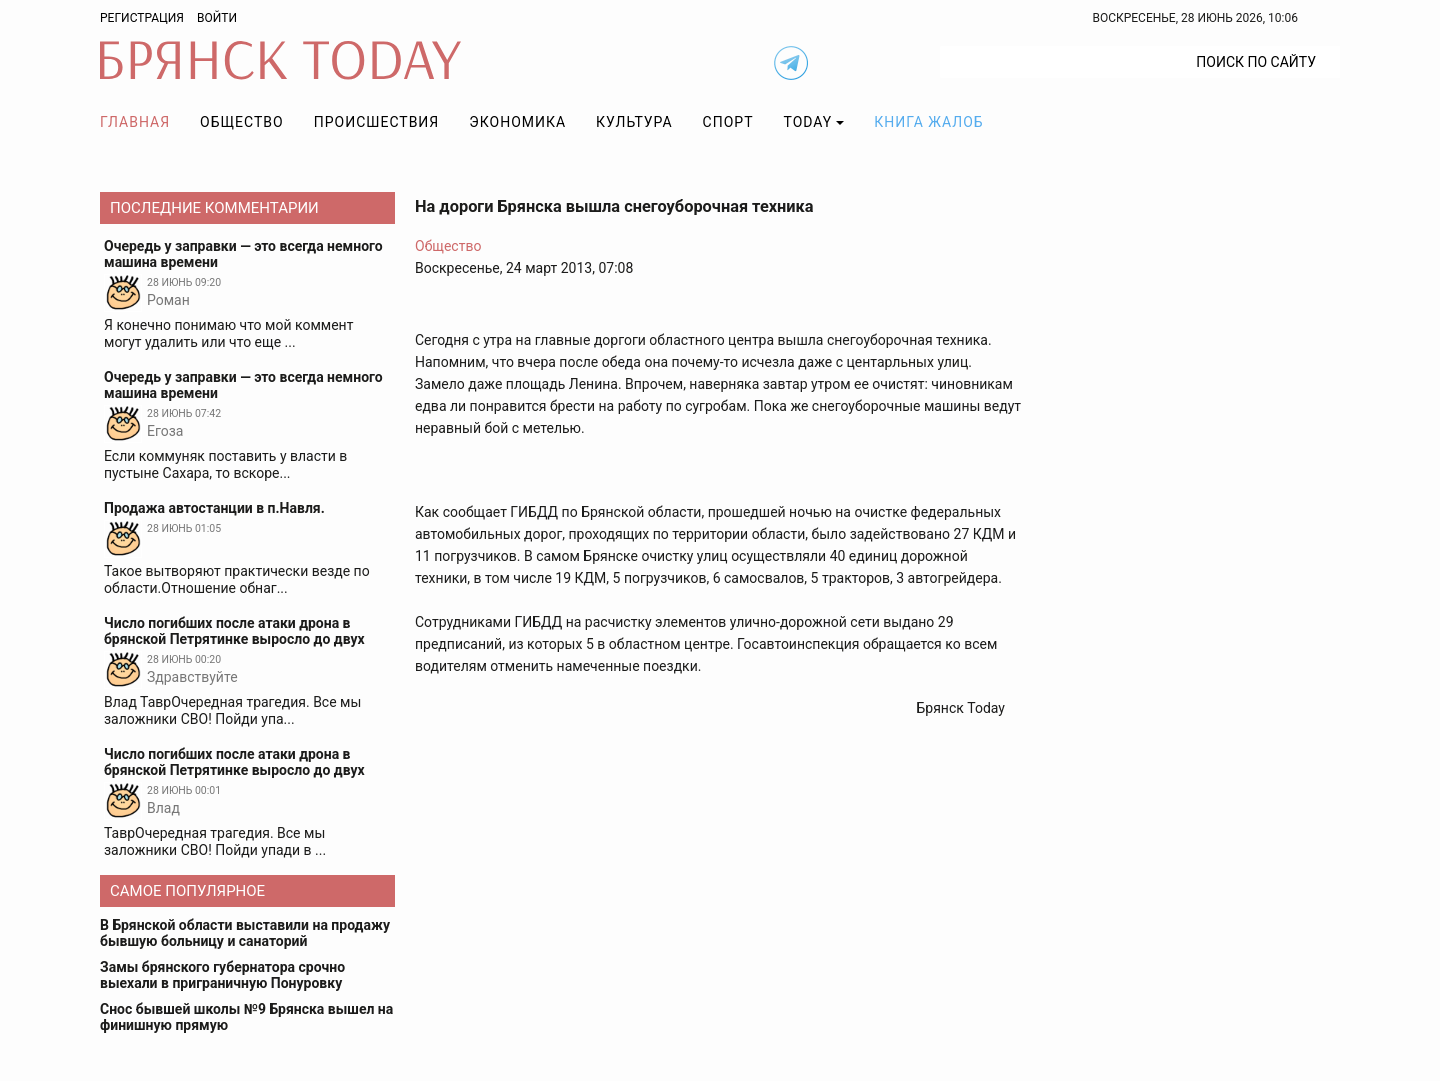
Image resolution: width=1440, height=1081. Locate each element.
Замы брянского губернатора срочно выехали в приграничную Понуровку (222, 975)
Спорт (728, 122)
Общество (242, 122)
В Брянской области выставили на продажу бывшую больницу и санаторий (245, 933)
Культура (634, 122)
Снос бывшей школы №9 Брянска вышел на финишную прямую (246, 1017)
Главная (135, 122)
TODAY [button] (808, 122)
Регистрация (142, 18)
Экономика (517, 122)
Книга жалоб (928, 122)
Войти (217, 18)
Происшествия (377, 122)
